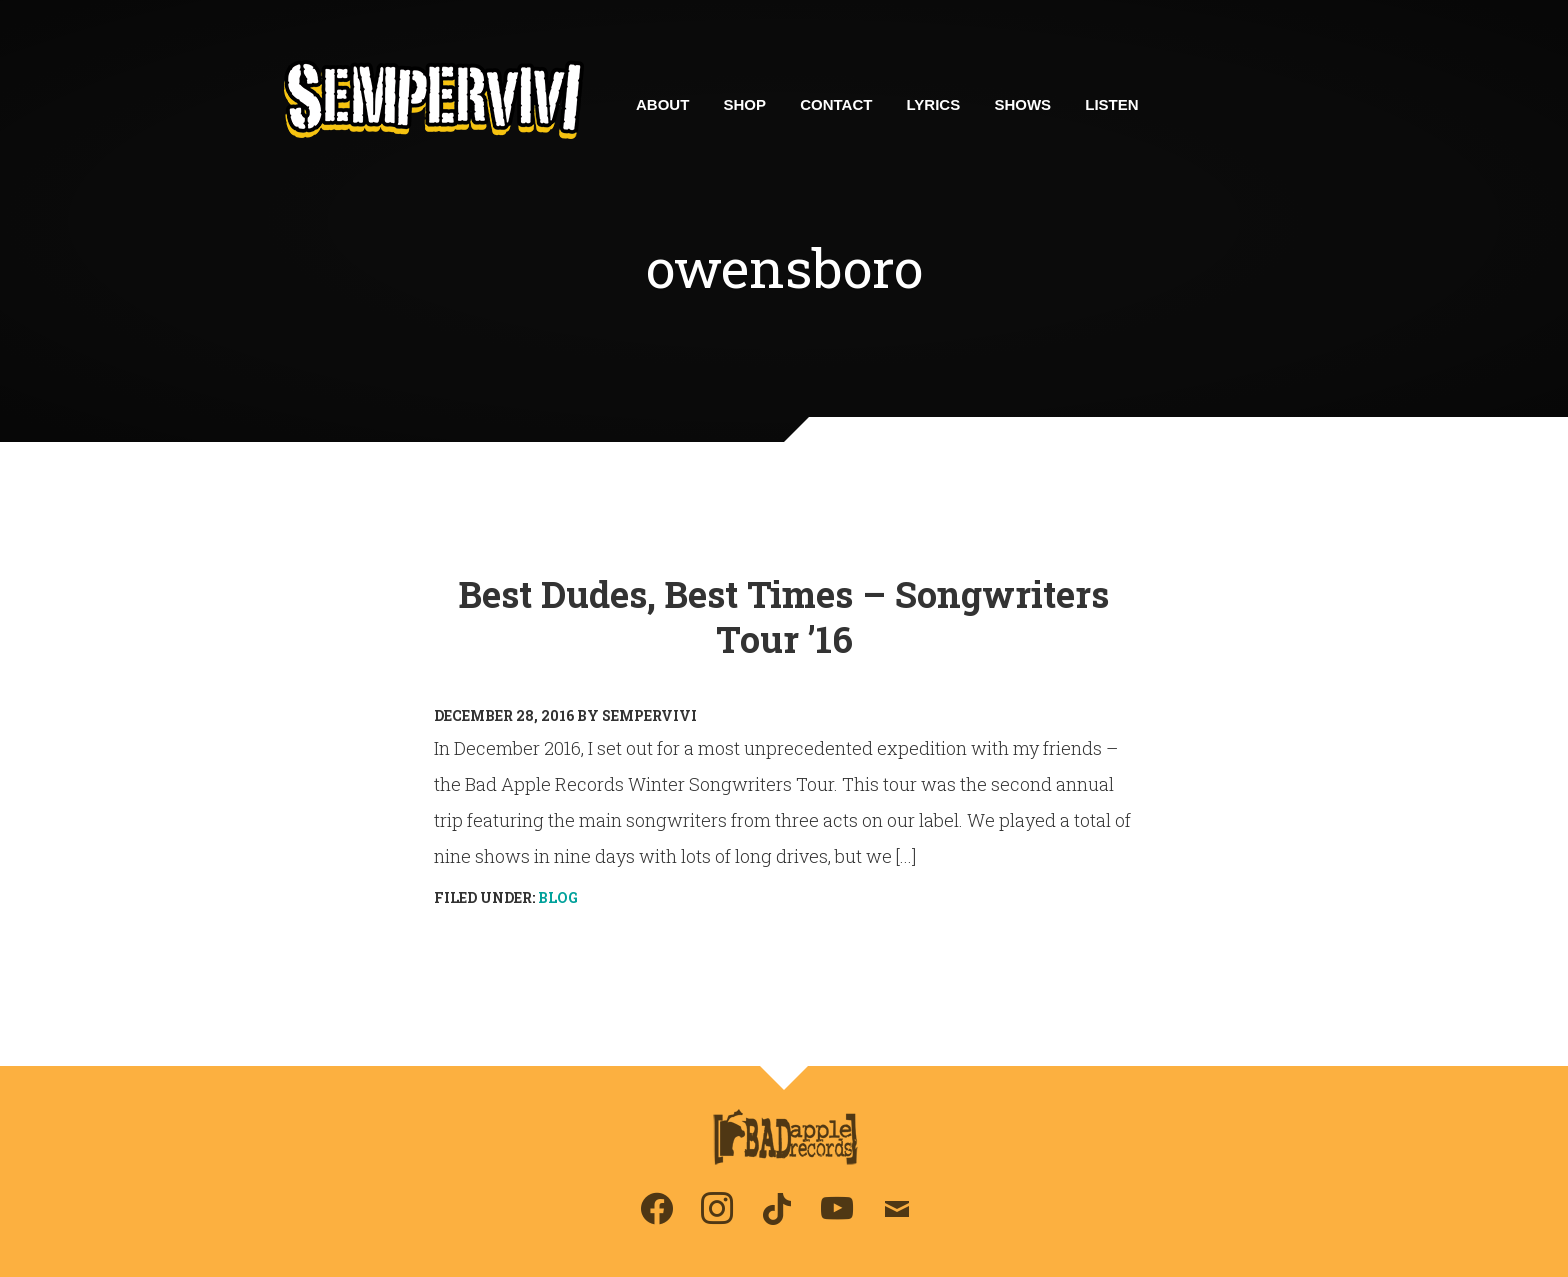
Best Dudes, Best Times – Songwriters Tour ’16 (784, 616)
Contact (836, 104)
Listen (1111, 104)
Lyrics (934, 104)
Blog (558, 897)
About (662, 104)
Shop (745, 104)
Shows (1022, 104)
